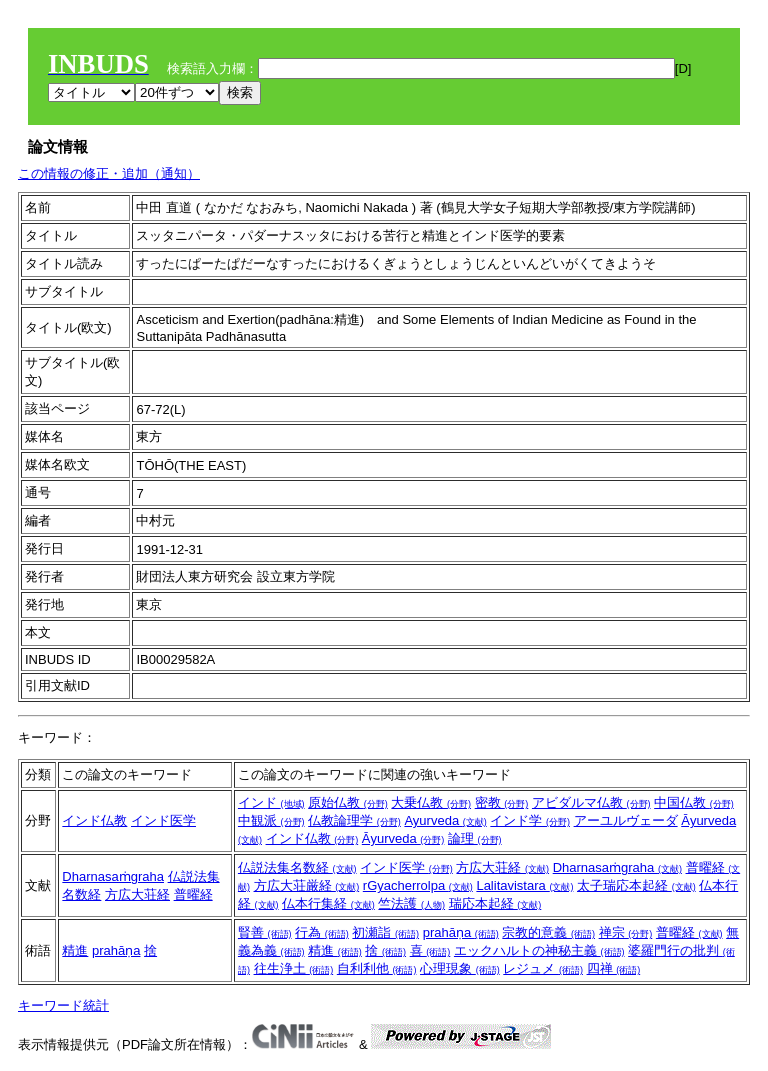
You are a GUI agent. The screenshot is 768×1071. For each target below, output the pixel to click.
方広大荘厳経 (307, 885)
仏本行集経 (328, 903)
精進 (75, 950)
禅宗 (626, 932)
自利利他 (377, 968)
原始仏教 (348, 802)
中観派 (271, 820)
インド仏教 (94, 820)
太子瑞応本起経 (636, 885)
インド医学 (163, 820)
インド (271, 802)
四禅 (614, 968)
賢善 (265, 932)
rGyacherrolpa (418, 885)
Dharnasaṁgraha (113, 876)
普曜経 (193, 894)
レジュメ (543, 968)
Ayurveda (445, 820)
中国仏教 (694, 802)
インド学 (530, 820)
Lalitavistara (524, 885)
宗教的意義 (548, 932)
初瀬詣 (385, 932)
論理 (475, 838)
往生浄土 (294, 968)
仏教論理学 (354, 820)
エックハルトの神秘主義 (539, 950)
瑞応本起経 (495, 903)
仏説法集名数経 (297, 867)
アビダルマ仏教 (591, 802)
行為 (322, 932)
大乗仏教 (431, 802)
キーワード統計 (63, 1005)
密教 (502, 802)
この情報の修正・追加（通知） (109, 173)
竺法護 (411, 903)
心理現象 (460, 968)
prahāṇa (116, 950)
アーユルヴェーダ (626, 820)
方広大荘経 (137, 894)
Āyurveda (403, 838)
